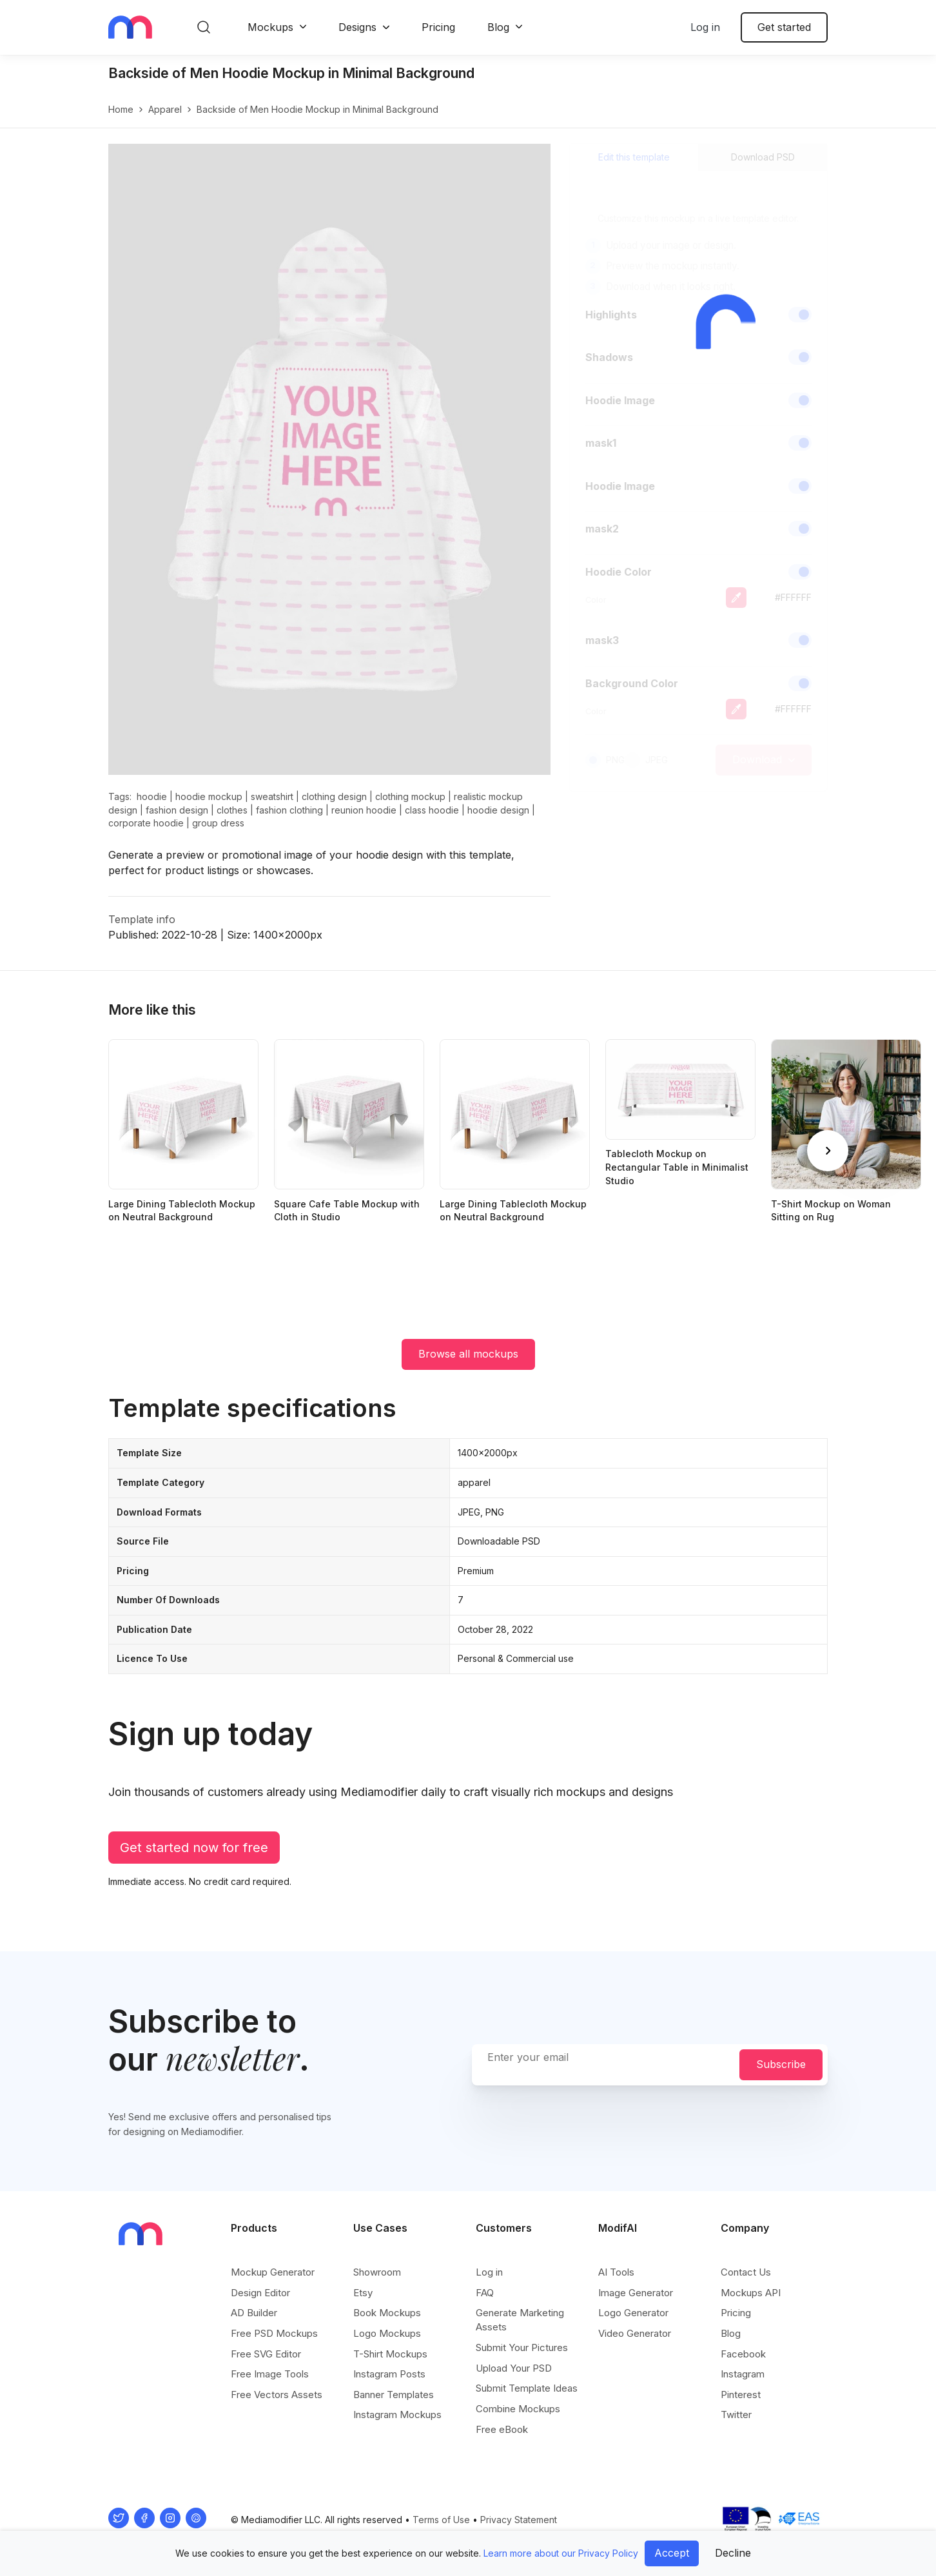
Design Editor (260, 2293)
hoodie (152, 796)
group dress (218, 822)
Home (120, 109)
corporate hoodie (146, 822)
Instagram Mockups (397, 2414)
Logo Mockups (387, 2333)
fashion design (177, 810)
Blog (498, 27)
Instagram (743, 2374)
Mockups (270, 27)
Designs (357, 27)
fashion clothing (289, 810)
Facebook (743, 2354)
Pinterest (741, 2394)
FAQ (485, 2293)
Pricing (438, 27)
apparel (165, 109)
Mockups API (751, 2293)
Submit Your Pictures (522, 2347)
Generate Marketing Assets (520, 2320)
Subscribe (781, 2064)
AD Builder (254, 2313)
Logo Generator (633, 2313)
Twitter (736, 2414)
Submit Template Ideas (527, 2388)
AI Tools (616, 2272)
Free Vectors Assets (276, 2394)
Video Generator (634, 2333)
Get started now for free (194, 1847)
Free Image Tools (270, 2374)
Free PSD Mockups (274, 2333)
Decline (733, 2552)
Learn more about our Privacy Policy (560, 2553)
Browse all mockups (468, 1353)
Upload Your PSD (514, 2368)
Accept (671, 2552)
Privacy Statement (518, 2519)
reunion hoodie (363, 810)
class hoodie (432, 810)
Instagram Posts (389, 2374)
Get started (784, 27)
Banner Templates (393, 2394)
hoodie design (498, 810)
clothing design (334, 796)
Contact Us (746, 2272)
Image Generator (635, 2293)
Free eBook (502, 2429)
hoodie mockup (208, 796)
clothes (232, 810)
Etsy (363, 2293)
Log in (705, 27)
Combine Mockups (518, 2409)
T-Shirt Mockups (390, 2354)
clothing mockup (410, 796)
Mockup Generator (273, 2272)
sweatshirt (272, 796)
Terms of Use (441, 2519)
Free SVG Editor (266, 2354)
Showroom (377, 2272)
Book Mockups (387, 2313)
